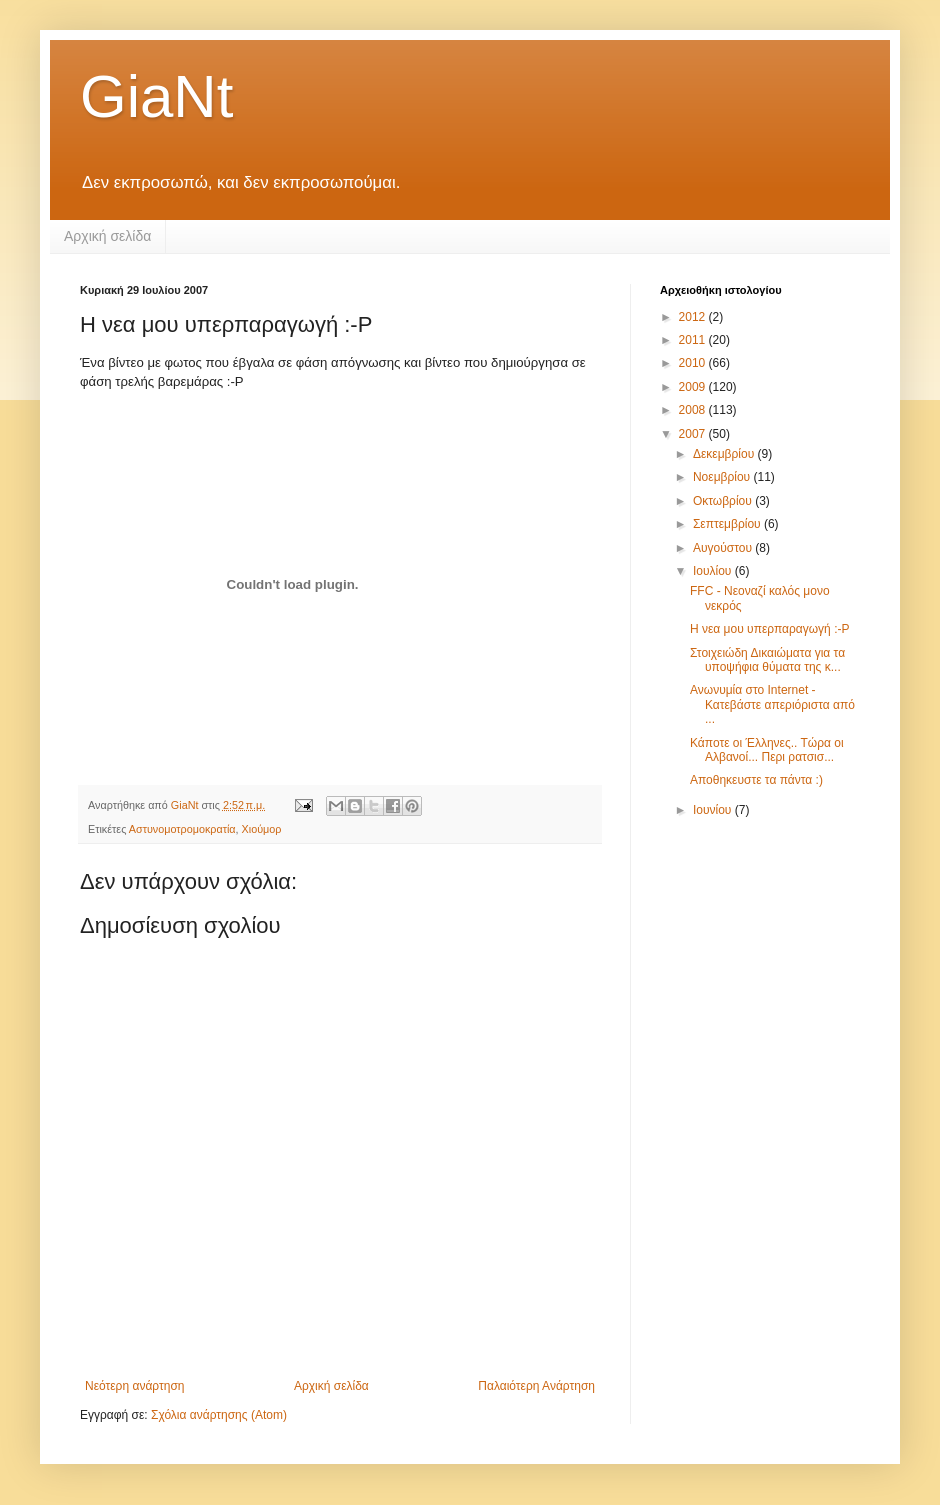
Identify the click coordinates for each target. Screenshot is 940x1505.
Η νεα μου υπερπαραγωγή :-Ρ (769, 629)
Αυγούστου (724, 548)
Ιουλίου (714, 571)
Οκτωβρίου (724, 501)
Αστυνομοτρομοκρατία (182, 829)
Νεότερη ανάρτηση (134, 1386)
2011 (694, 340)
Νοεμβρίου (723, 477)
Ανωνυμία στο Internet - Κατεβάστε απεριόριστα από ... (772, 704)
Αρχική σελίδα (107, 236)
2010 (694, 363)
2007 (694, 434)
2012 (694, 317)
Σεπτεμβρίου (728, 524)
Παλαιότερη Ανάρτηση (536, 1386)
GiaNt (156, 96)
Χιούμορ (262, 829)
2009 (694, 387)
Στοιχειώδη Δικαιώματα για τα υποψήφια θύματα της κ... (767, 660)
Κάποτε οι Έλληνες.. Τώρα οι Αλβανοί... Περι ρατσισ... (767, 750)
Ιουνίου (714, 810)
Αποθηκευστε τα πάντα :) (756, 780)
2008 (694, 410)
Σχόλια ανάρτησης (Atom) (219, 1415)
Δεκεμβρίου (725, 454)
